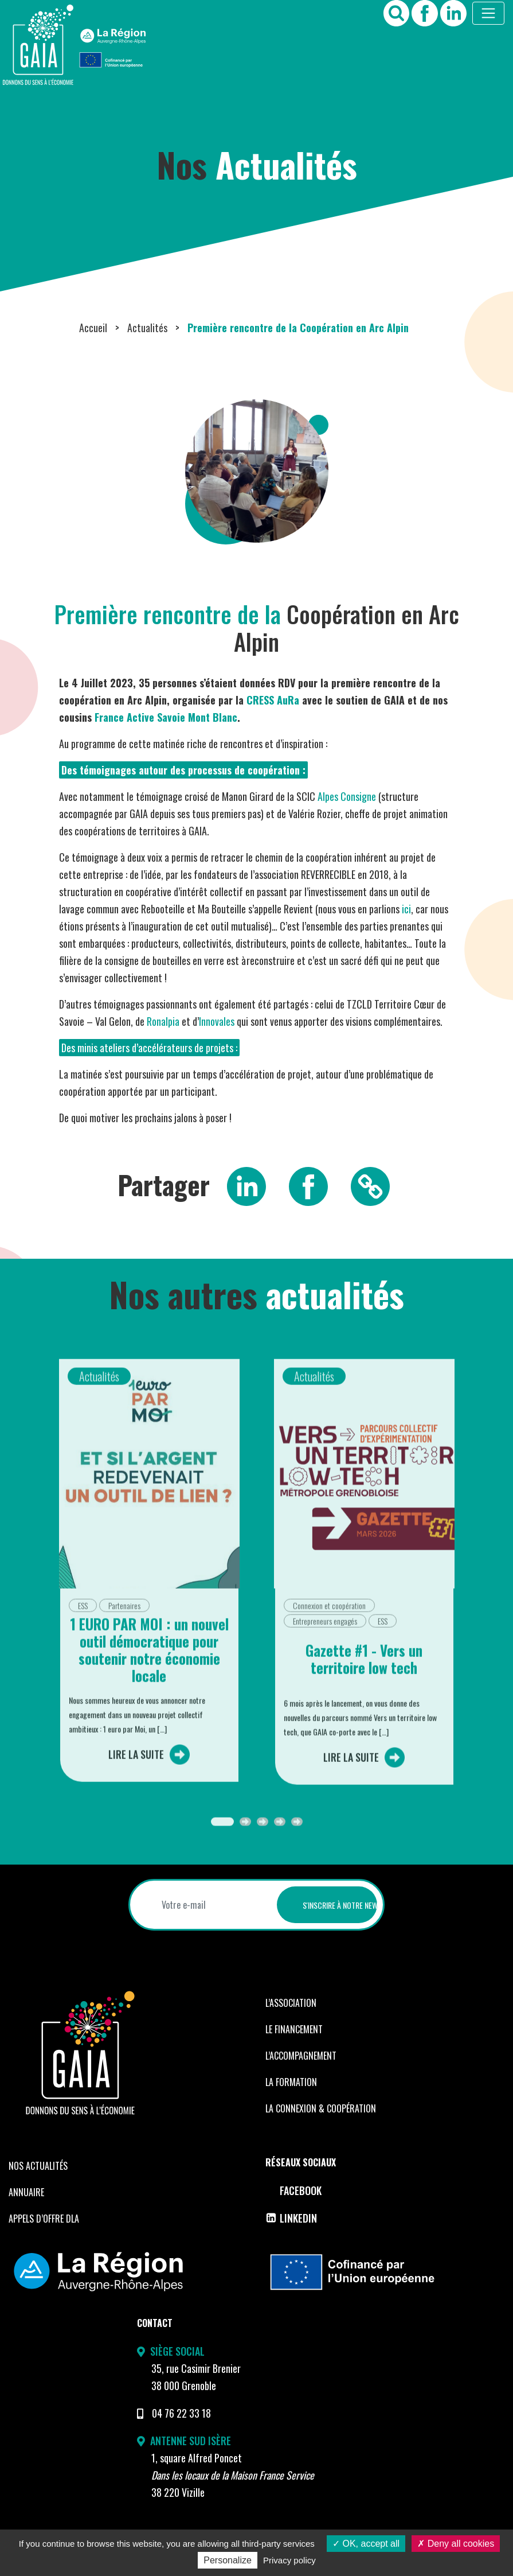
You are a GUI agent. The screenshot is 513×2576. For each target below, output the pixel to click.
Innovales (216, 1021)
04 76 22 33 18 (181, 2413)
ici (406, 908)
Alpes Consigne (347, 796)
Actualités (147, 327)
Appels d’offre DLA (44, 2218)
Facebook (293, 2190)
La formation (291, 2082)
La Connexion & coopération (320, 2108)
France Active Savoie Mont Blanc (166, 717)
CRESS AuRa (272, 699)
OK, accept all (366, 2543)
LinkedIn (291, 2218)
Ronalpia (163, 1021)
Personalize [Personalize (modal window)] (227, 2560)
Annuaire (26, 2192)
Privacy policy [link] (289, 2560)
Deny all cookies (455, 2543)
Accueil (93, 327)
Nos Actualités (38, 2166)
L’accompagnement (300, 2056)
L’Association (290, 2003)
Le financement (294, 2029)
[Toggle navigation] (488, 13)
